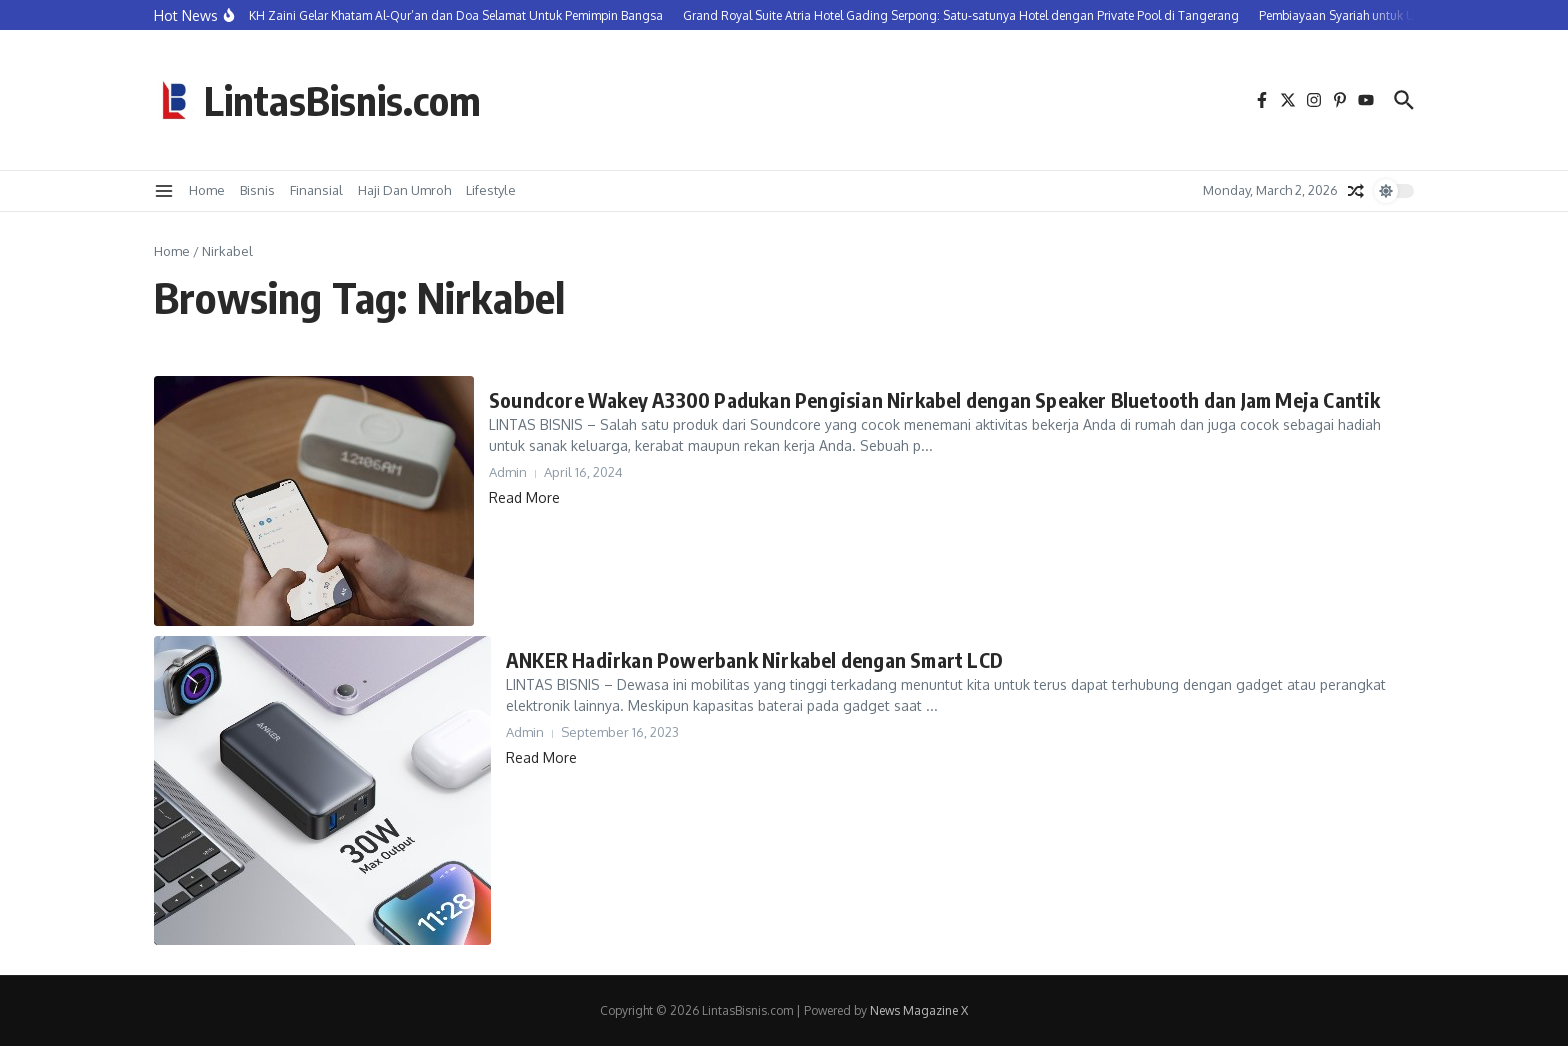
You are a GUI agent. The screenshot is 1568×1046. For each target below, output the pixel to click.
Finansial (316, 190)
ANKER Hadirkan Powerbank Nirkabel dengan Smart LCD (754, 659)
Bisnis (257, 190)
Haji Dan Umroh (404, 190)
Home (207, 190)
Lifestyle (491, 190)
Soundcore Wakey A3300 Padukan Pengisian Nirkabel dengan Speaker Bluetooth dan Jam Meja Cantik (935, 399)
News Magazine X (919, 1010)
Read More (524, 497)
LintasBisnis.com (342, 100)
